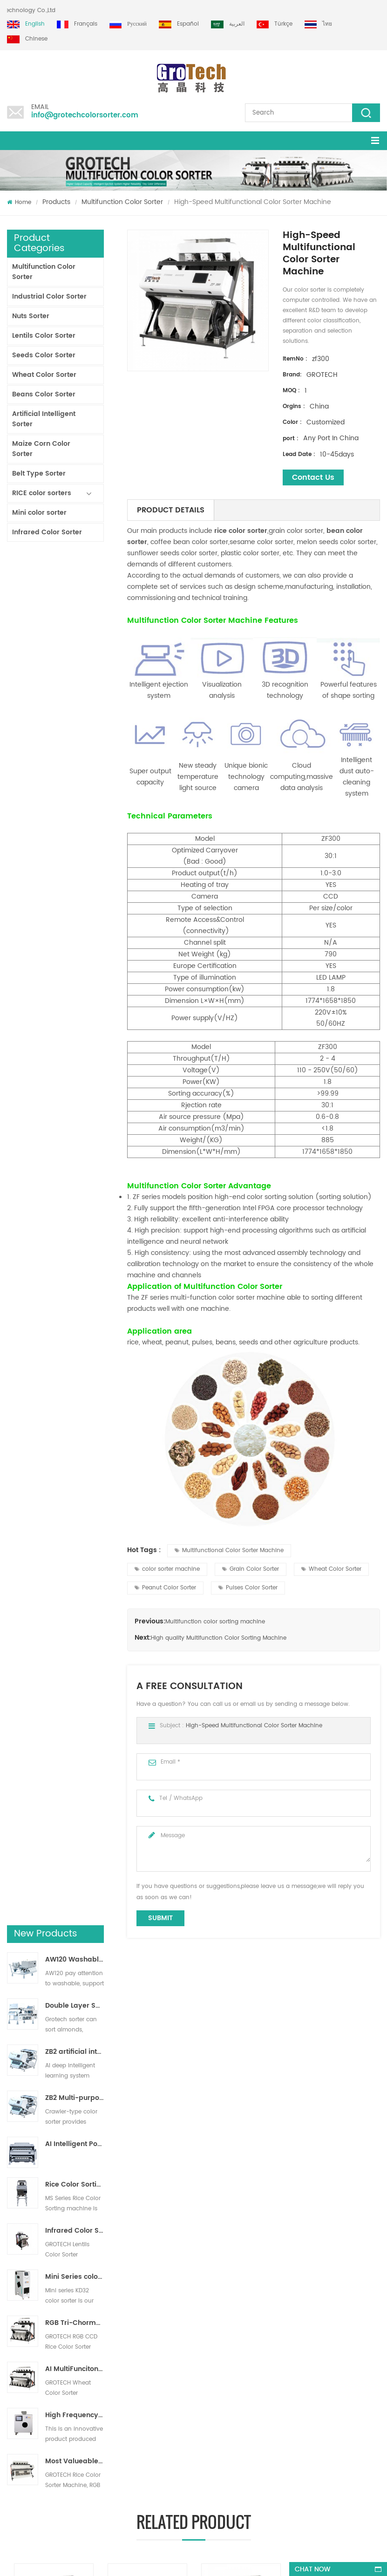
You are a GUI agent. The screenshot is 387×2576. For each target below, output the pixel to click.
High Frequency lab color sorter (74, 1046)
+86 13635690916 (64, 2474)
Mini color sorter (39, 512)
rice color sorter (240, 530)
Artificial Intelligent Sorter (43, 419)
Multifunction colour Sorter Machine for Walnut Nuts (151, 2108)
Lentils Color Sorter (43, 335)
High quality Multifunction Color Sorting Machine (218, 1638)
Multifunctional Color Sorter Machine (229, 1550)
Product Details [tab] (170, 510)
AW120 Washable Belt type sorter (74, 591)
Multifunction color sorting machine (215, 1621)
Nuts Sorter (30, 316)
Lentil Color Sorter (208, 2321)
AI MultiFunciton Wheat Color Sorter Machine (74, 1000)
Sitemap (18, 2317)
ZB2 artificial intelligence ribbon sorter (74, 683)
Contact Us (313, 477)
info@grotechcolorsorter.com (84, 115)
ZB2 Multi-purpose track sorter (74, 729)
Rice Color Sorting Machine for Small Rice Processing (74, 816)
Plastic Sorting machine (217, 2338)
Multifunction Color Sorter (122, 202)
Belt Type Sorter (39, 473)
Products (56, 202)
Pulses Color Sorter (248, 1587)
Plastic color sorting (211, 2382)
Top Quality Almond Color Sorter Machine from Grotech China (109, 2331)
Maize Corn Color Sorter (41, 448)
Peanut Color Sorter (165, 1587)
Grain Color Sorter (250, 1569)
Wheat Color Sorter (44, 374)
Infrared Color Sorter (47, 532)
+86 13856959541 (115, 2474)
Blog (13, 2301)
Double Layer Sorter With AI (74, 637)
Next (11, 2148)
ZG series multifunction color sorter (338, 2108)
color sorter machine (167, 1569)
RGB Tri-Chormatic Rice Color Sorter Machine (74, 954)
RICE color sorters (41, 493)
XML (12, 2334)
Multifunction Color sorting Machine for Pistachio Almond (57, 2108)
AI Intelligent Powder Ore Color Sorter (74, 775)
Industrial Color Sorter (49, 296)
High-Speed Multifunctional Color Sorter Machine (254, 1725)
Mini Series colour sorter (74, 908)
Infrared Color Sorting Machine (74, 862)
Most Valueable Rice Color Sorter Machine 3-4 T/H (74, 1092)
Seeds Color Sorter (43, 355)
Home (19, 202)
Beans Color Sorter (43, 394)
